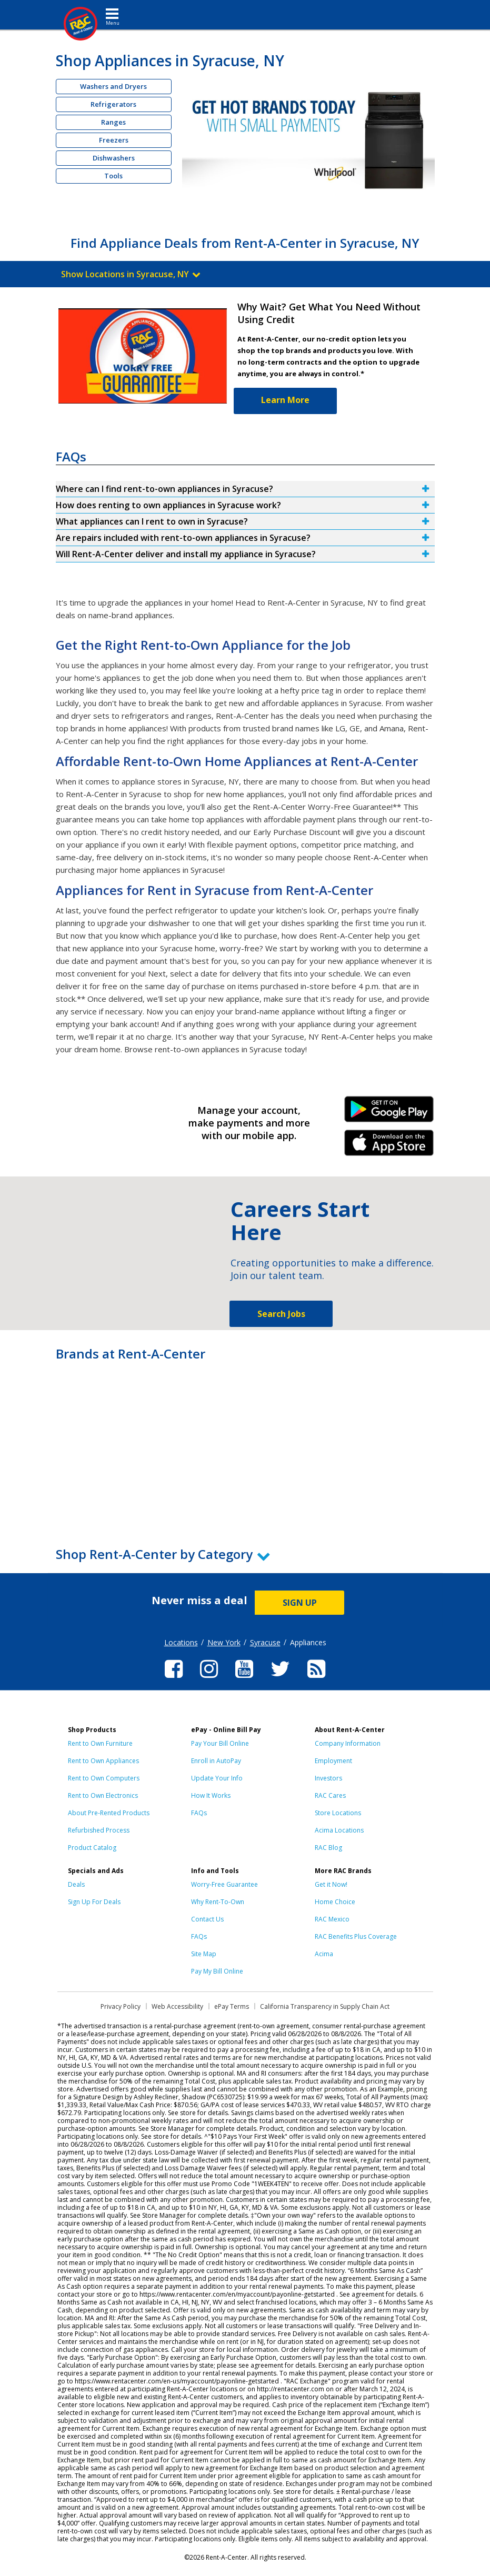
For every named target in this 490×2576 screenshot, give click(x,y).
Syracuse (265, 1642)
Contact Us (207, 1919)
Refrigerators (113, 104)
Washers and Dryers (113, 86)
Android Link (389, 1113)
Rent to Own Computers (103, 1778)
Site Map (203, 1953)
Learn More (285, 400)
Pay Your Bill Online (220, 1743)
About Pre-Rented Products (108, 1812)
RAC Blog (328, 1847)
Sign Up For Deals (94, 1901)
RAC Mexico (332, 1919)
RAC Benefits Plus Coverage (356, 1936)
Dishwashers (114, 158)
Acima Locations (339, 1830)
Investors (328, 1778)
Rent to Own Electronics (103, 1795)
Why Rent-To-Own (217, 1901)
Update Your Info (217, 1778)
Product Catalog (92, 1847)
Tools (113, 175)
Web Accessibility (177, 2006)
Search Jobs (281, 1314)
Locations (181, 1642)
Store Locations (338, 1812)
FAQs (199, 1812)
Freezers (113, 140)
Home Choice (335, 1901)
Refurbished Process (98, 1830)
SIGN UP (300, 1602)
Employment (333, 1760)
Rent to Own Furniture (100, 1743)
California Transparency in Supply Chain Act (324, 2006)
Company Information (348, 1743)
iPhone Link (389, 1146)
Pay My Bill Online (217, 1971)
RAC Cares (330, 1795)
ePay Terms (231, 2006)
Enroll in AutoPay (216, 1760)
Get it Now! (331, 1884)
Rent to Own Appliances (103, 1760)
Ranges (113, 122)
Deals (76, 1884)
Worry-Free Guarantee (224, 1884)
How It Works (211, 1795)
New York (224, 1642)
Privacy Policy (121, 2006)
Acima (324, 1953)
